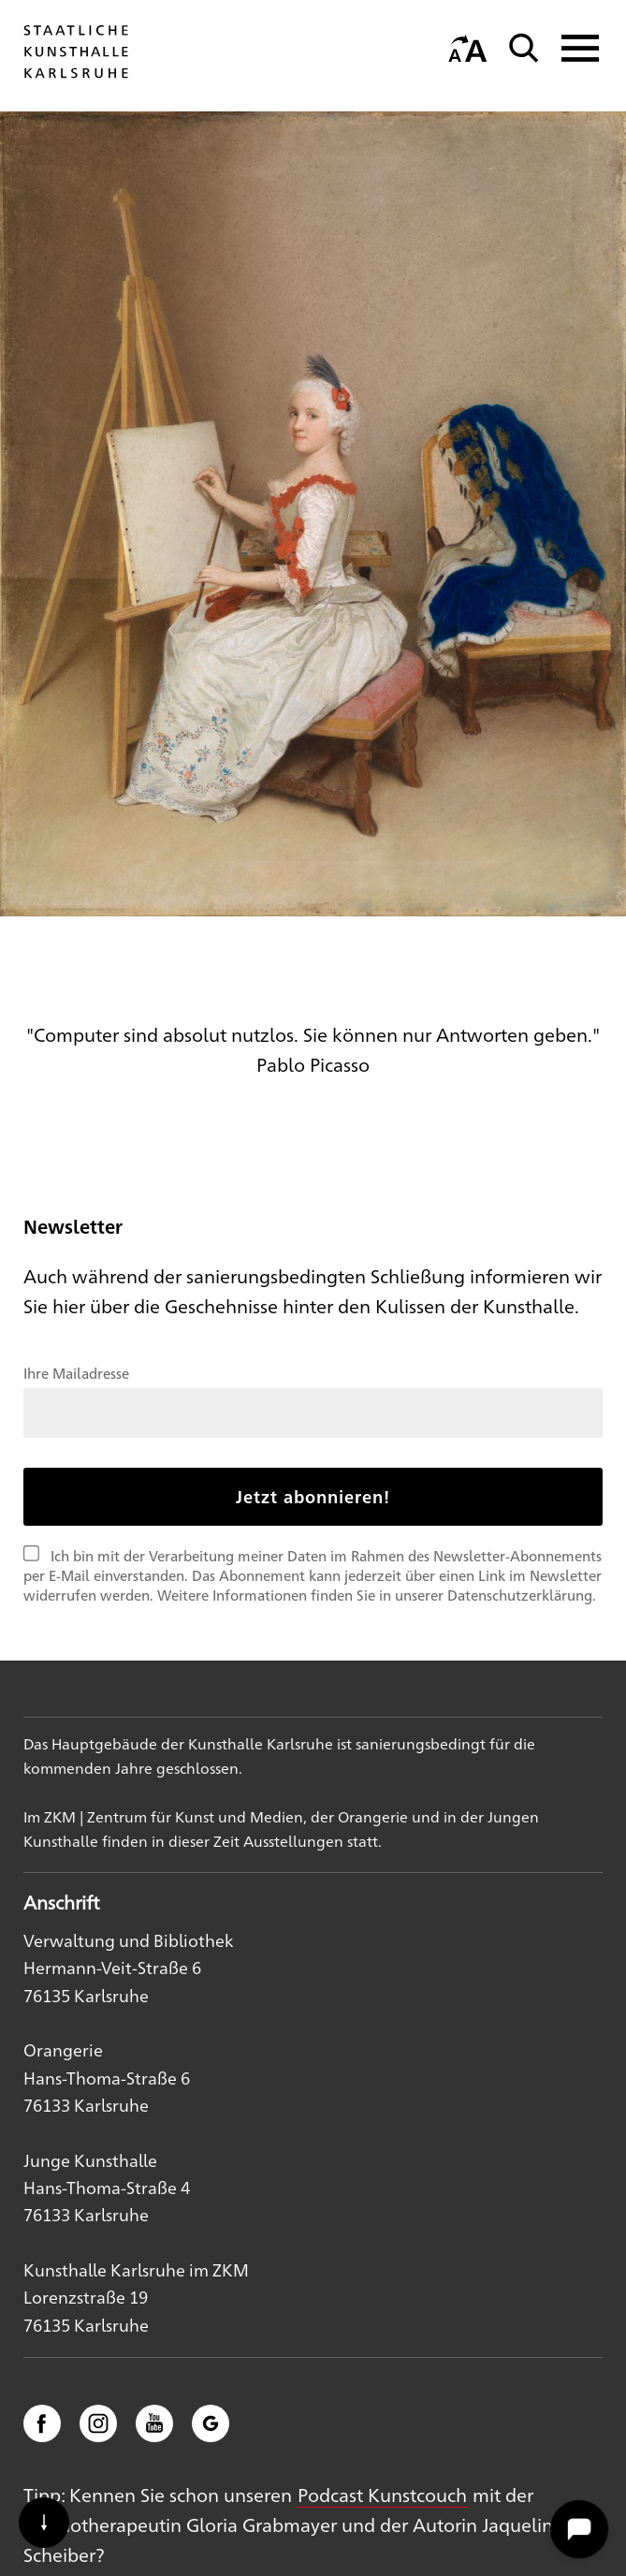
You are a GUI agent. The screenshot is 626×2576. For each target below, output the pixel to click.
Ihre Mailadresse (76, 1373)
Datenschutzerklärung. (521, 1594)
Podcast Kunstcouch (382, 2494)
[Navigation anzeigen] (574, 48)
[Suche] (524, 48)
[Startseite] (75, 77)
